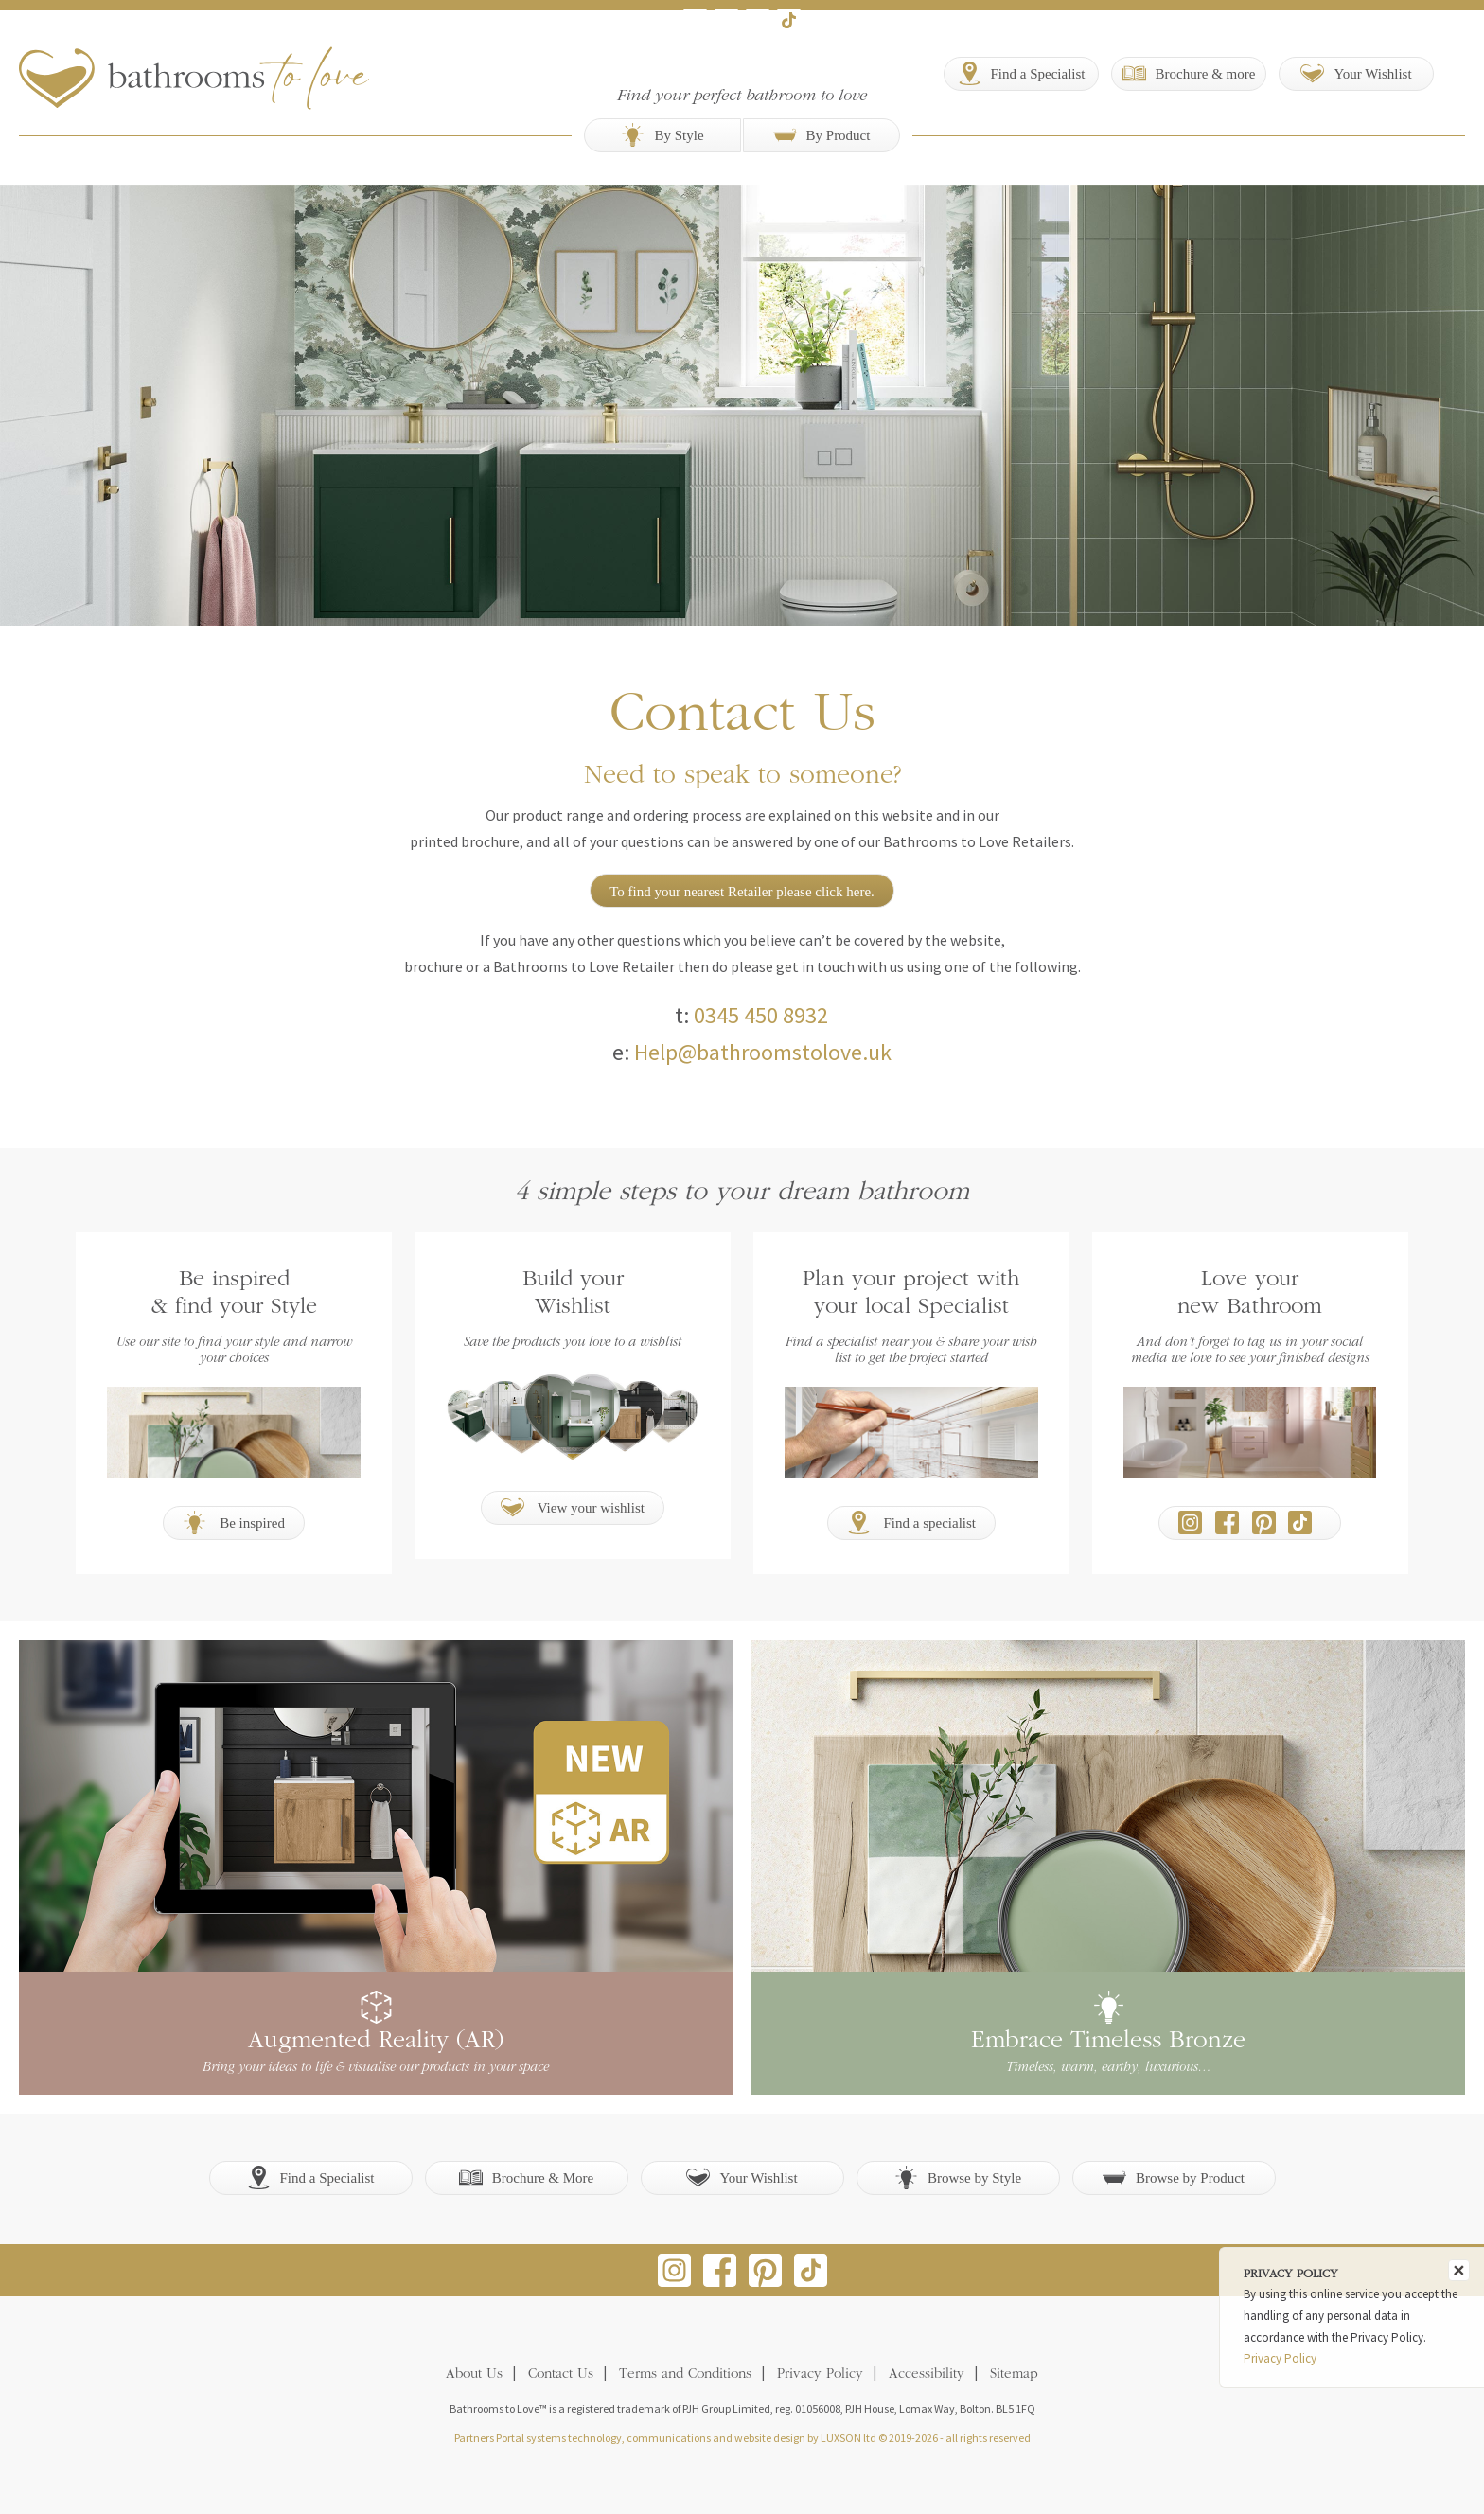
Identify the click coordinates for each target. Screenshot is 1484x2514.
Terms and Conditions (685, 2374)
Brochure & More (526, 2177)
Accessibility (926, 2374)
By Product (822, 135)
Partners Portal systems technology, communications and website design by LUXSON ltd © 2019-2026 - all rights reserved (742, 2438)
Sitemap (1014, 2374)
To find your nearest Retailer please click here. (742, 891)
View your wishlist (573, 1507)
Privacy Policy (820, 2374)
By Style (662, 135)
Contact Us (560, 2374)
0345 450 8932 (761, 1015)
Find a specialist (911, 1522)
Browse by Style (957, 2177)
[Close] (1459, 2270)
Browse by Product (1174, 2177)
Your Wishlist (741, 2177)
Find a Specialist (311, 2177)
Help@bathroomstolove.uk (763, 1052)
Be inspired (234, 1522)
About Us (474, 2374)
